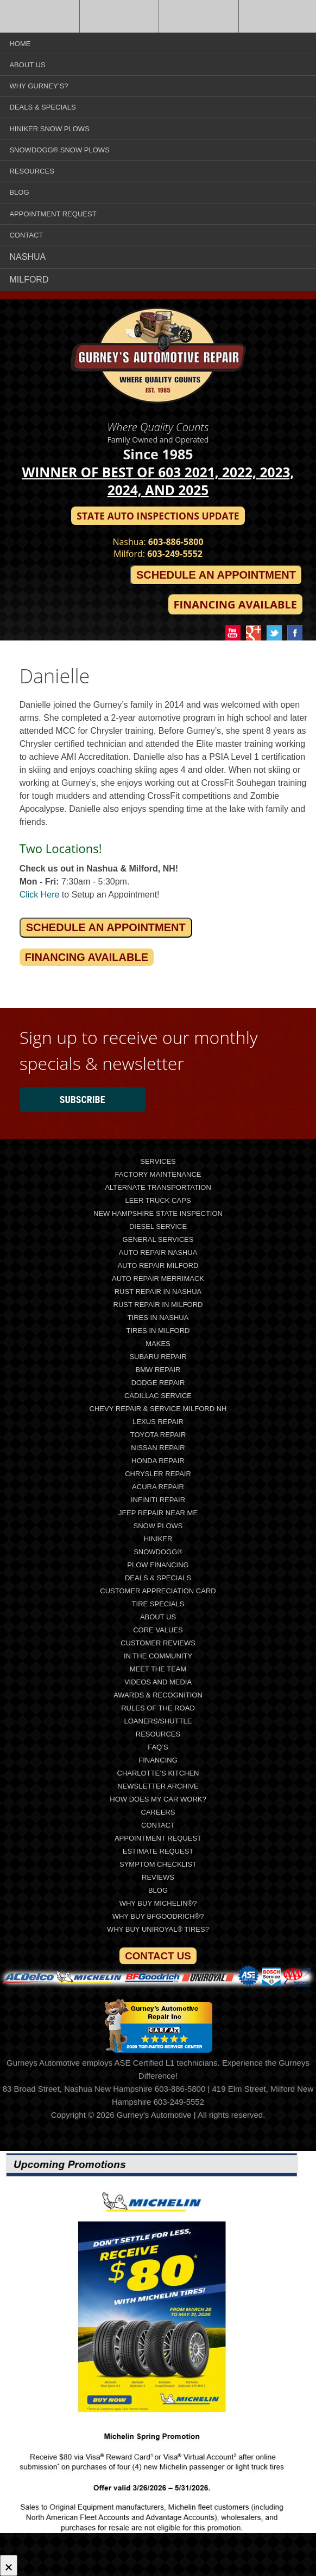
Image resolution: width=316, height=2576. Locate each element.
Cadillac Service (158, 1396)
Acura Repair (158, 1487)
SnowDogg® (158, 1552)
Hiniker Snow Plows (49, 129)
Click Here (40, 894)
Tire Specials (158, 1604)
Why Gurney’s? (38, 86)
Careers (158, 1812)
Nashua (27, 256)
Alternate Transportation (158, 1187)
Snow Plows (157, 1526)
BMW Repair (158, 1370)
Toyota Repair (158, 1435)
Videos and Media (158, 1682)
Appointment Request (52, 214)
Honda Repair (157, 1461)
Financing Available (235, 604)
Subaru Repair (157, 1357)
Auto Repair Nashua (158, 1252)
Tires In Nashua (158, 1317)
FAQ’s (158, 1747)
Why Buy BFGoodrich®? (158, 1916)
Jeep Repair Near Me (158, 1513)
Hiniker (158, 1539)
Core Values (158, 1630)
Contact (26, 235)
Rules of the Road (158, 1708)
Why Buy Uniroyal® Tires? (158, 1929)
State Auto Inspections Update (158, 515)
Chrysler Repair (158, 1474)
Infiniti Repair (158, 1500)
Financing (158, 1760)
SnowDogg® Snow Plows (59, 150)
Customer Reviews (158, 1643)
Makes (158, 1344)
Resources (31, 171)
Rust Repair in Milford (158, 1304)
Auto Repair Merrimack (158, 1278)
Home (19, 44)
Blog (19, 192)
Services (158, 1161)
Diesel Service (158, 1226)
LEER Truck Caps (158, 1200)
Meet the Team (158, 1669)
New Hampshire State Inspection (158, 1213)
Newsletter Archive (158, 1786)
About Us (27, 65)
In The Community (158, 1656)
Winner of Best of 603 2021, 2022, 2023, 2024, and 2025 (158, 481)
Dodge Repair (158, 1383)
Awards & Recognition (158, 1695)
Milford (28, 279)
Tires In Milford (157, 1331)
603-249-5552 (175, 554)
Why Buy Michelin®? (158, 1903)
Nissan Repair (158, 1448)
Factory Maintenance (158, 1174)
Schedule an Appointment (216, 575)
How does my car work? (158, 1799)
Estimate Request (158, 1851)
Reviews (158, 1877)
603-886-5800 (176, 542)
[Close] (8, 2565)
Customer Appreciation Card (158, 1591)
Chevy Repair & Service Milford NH (158, 1409)
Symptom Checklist (158, 1864)
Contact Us (158, 1956)
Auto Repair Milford (157, 1265)
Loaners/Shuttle (158, 1721)
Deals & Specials (42, 107)
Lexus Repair (158, 1422)
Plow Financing (157, 1565)
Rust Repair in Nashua (158, 1291)
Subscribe (82, 1099)
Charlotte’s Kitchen (158, 1773)
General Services (158, 1239)
